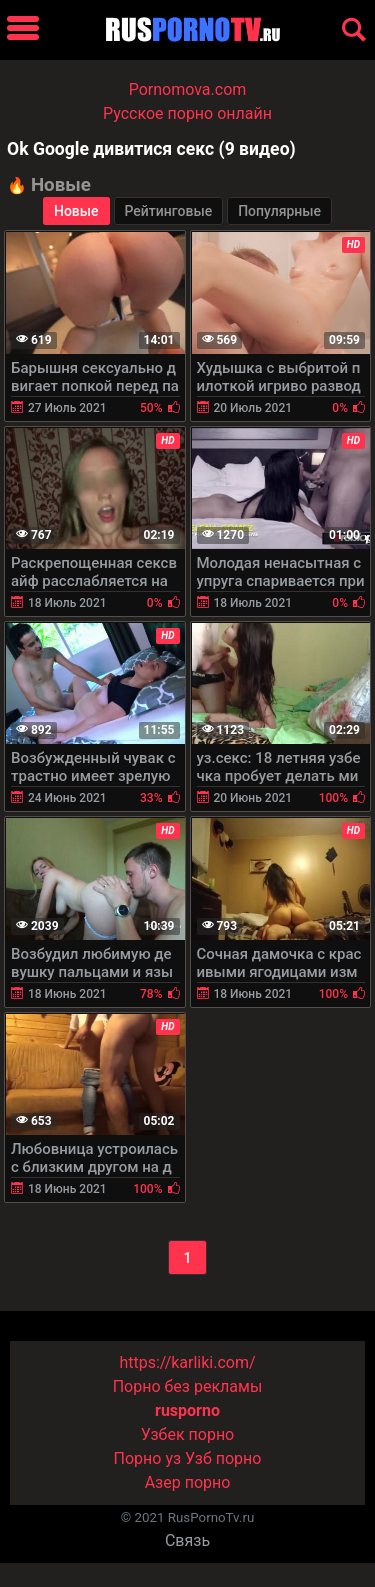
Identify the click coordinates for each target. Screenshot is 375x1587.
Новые (76, 211)
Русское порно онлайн (187, 113)
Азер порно (188, 1482)
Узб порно (223, 1458)
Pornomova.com (188, 89)
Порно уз (148, 1458)
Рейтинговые (169, 211)
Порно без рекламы (188, 1386)
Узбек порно (188, 1434)
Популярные (279, 211)
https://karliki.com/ (187, 1362)
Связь (187, 1540)
